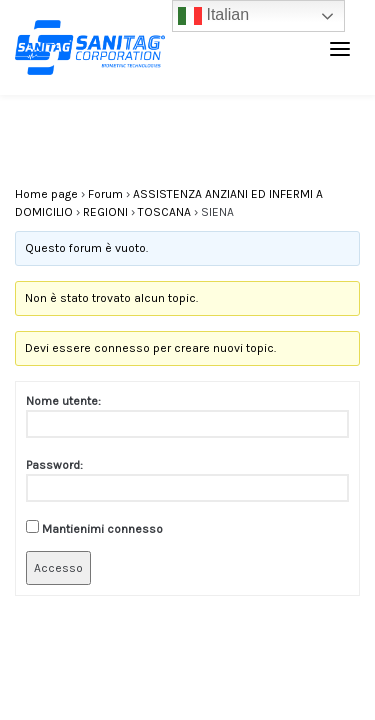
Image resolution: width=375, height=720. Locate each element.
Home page (46, 194)
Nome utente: (63, 401)
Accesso (58, 568)
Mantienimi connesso (102, 529)
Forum (105, 194)
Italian (213, 16)
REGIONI (105, 212)
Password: (54, 465)
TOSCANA (164, 212)
